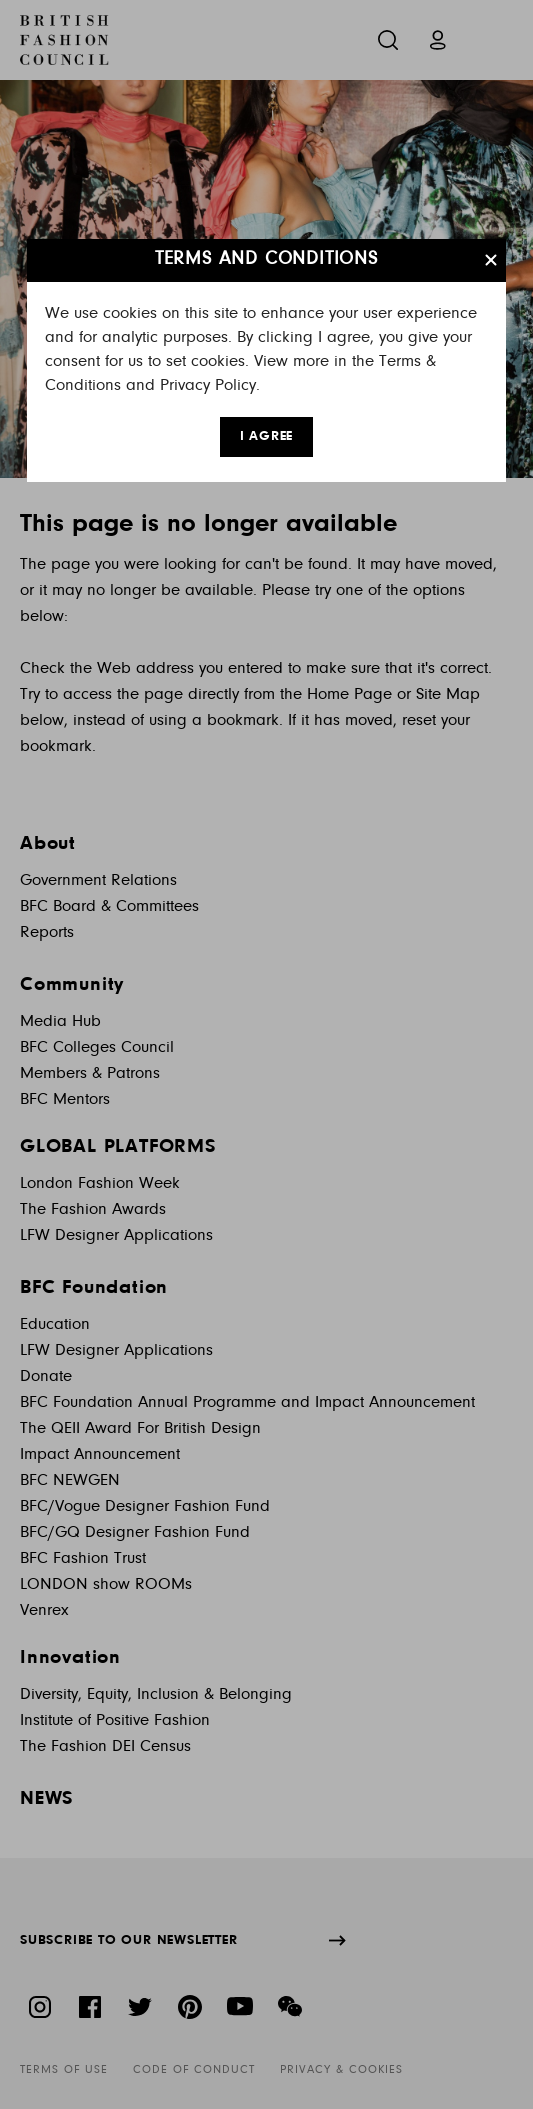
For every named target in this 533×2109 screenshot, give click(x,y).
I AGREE (267, 437)
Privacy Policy (208, 385)
